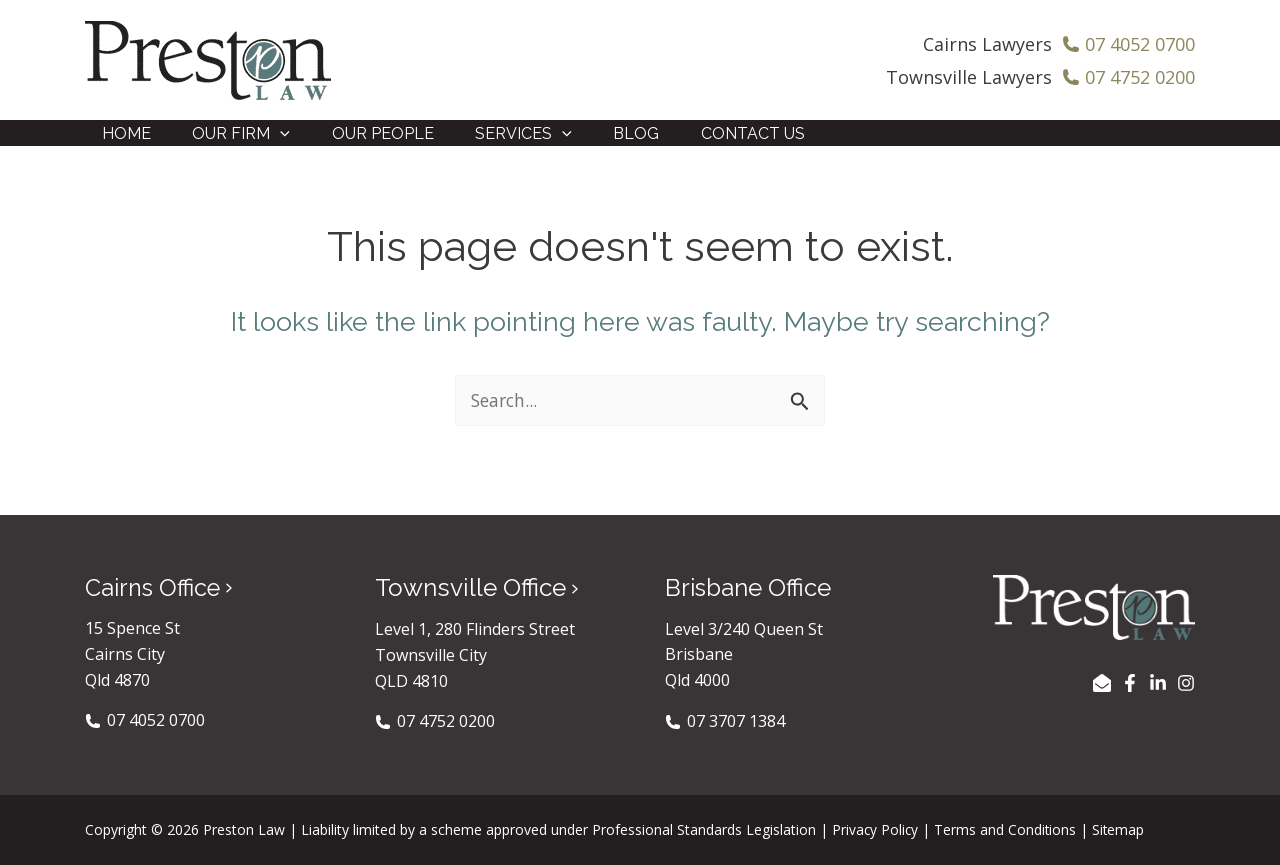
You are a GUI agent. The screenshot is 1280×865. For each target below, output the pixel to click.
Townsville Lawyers (969, 77)
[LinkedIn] (1158, 682)
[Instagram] (1186, 682)
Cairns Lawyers (987, 44)
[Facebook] (1130, 682)
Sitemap (1121, 829)
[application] (272, 141)
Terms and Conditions (1007, 829)
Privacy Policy (876, 829)
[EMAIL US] (1102, 682)
